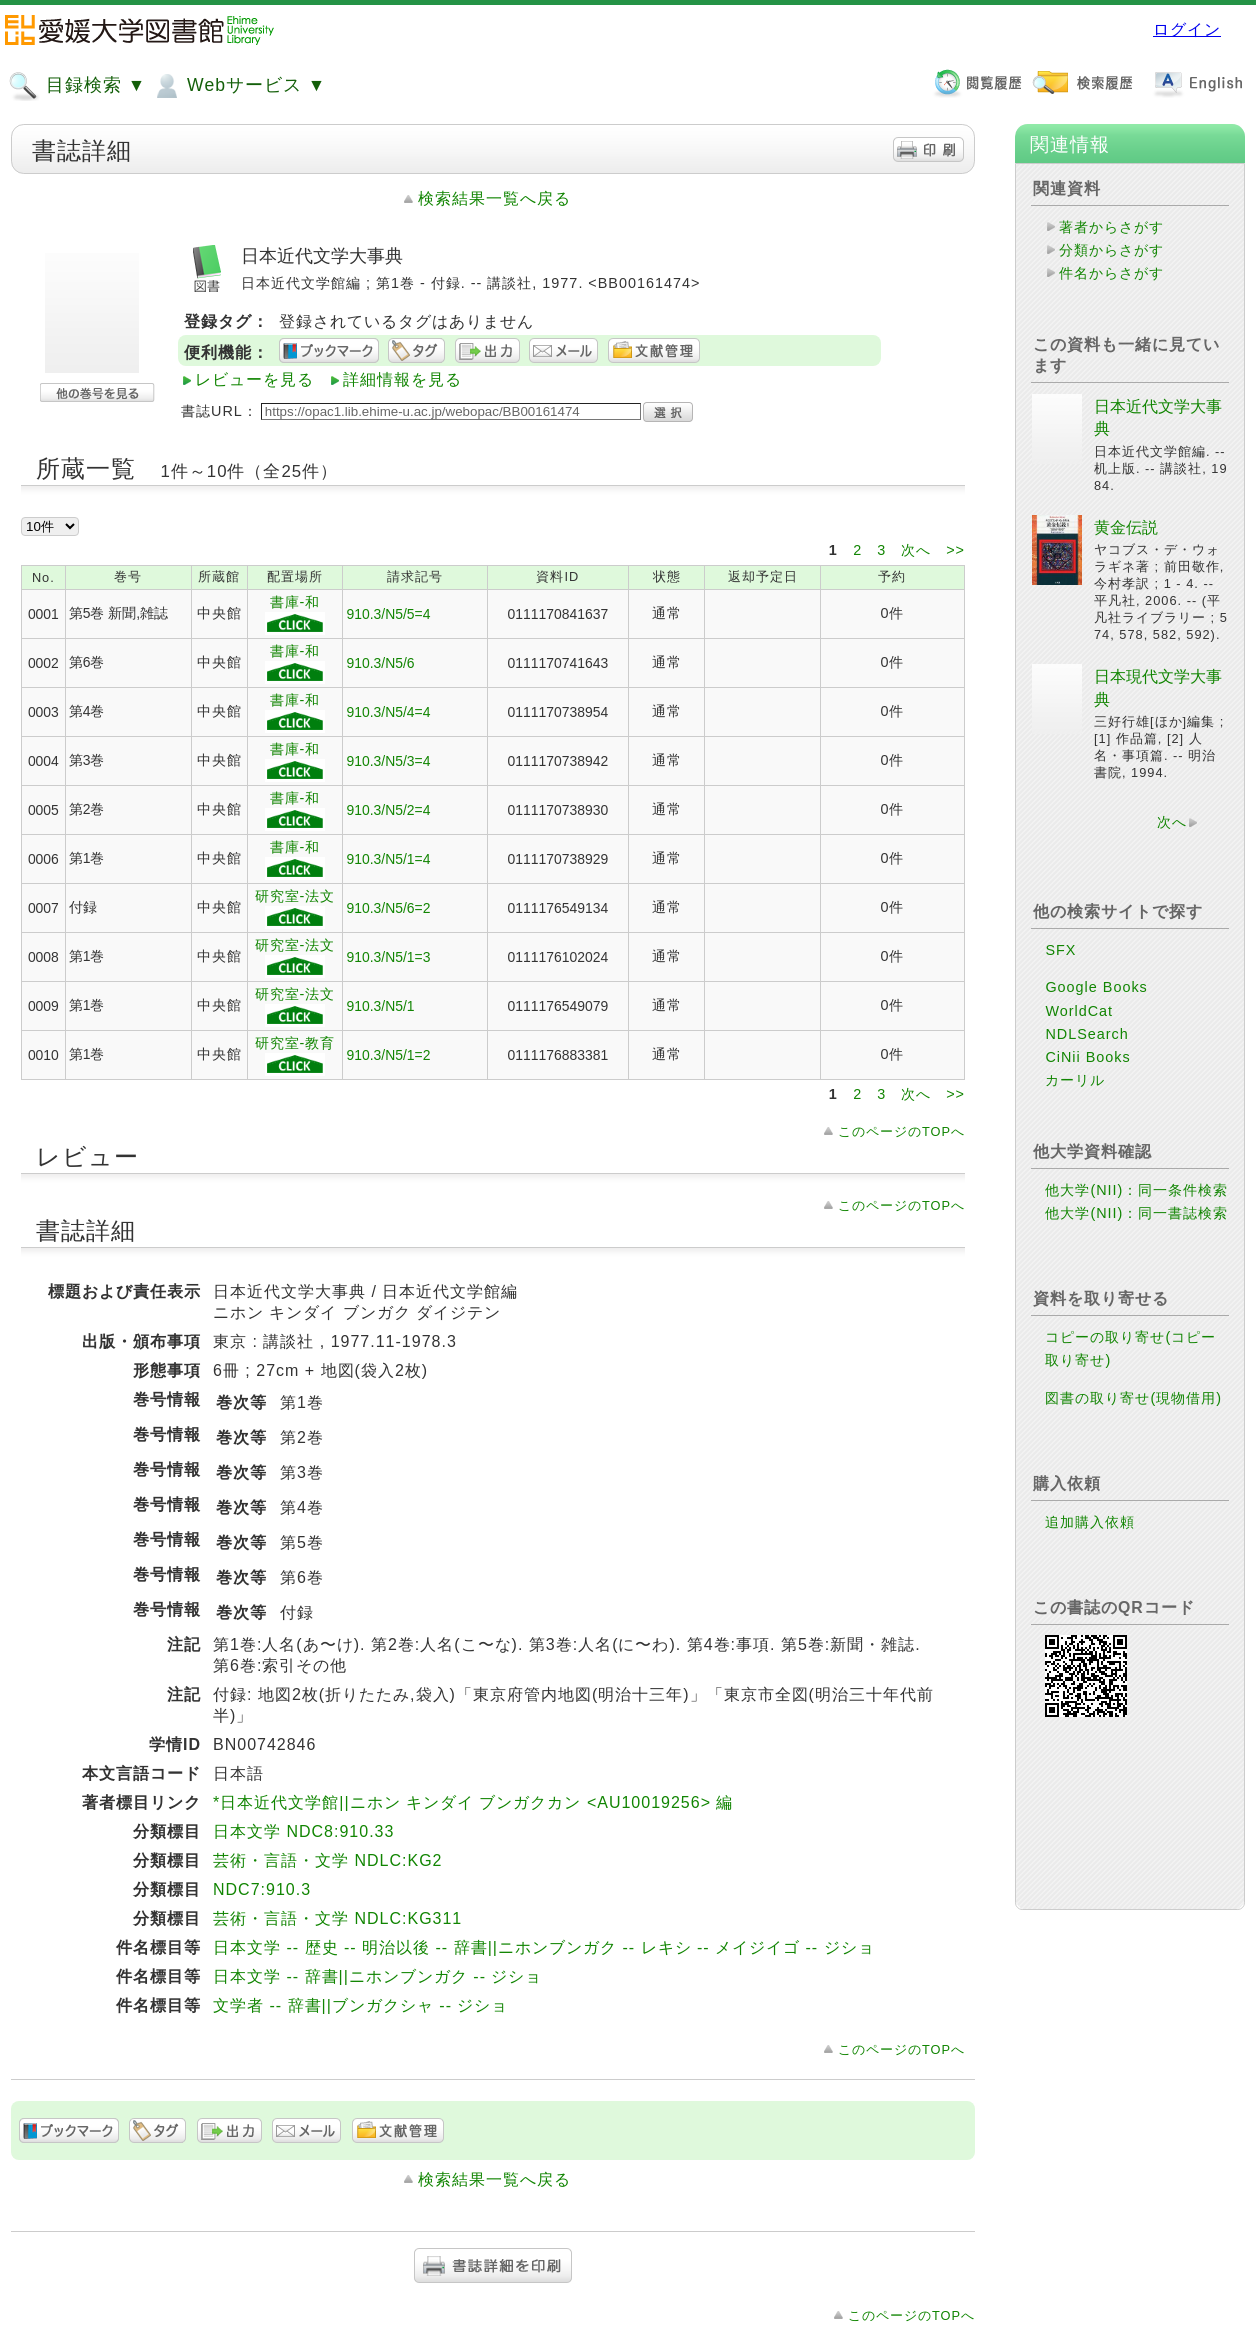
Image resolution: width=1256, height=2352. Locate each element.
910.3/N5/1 (380, 1006)
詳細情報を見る (402, 379)
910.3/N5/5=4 (388, 614)
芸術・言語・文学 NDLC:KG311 (337, 1918)
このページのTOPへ (901, 1131)
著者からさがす (1111, 227)
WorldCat (1079, 1011)
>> (955, 550)
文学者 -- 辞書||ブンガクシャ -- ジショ (360, 2005)
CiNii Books (1087, 1057)
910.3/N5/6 (380, 663)
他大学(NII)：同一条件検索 (1136, 1190)
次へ (918, 550)
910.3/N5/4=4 (388, 712)
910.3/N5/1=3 (388, 957)
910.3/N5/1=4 (388, 859)
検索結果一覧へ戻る (494, 198)
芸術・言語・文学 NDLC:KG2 (327, 1860)
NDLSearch (1086, 1034)
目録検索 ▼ (77, 86)
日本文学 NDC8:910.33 (303, 1831)
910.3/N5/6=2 (388, 908)
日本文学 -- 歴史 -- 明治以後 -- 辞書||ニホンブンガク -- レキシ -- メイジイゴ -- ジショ (544, 1947)
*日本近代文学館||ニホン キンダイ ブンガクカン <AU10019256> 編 (473, 1802)
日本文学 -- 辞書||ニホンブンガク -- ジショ (377, 1976)
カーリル (1075, 1080)
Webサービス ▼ (238, 86)
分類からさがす (1111, 250)
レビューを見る (254, 379)
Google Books (1096, 987)
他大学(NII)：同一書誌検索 (1136, 1213)
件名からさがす (1111, 273)
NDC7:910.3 (262, 1889)
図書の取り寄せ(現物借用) (1133, 1398)
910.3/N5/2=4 (388, 810)
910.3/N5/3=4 (388, 761)
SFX (1060, 950)
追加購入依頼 (1090, 1522)
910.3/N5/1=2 (388, 1055)
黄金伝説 (1126, 527)
